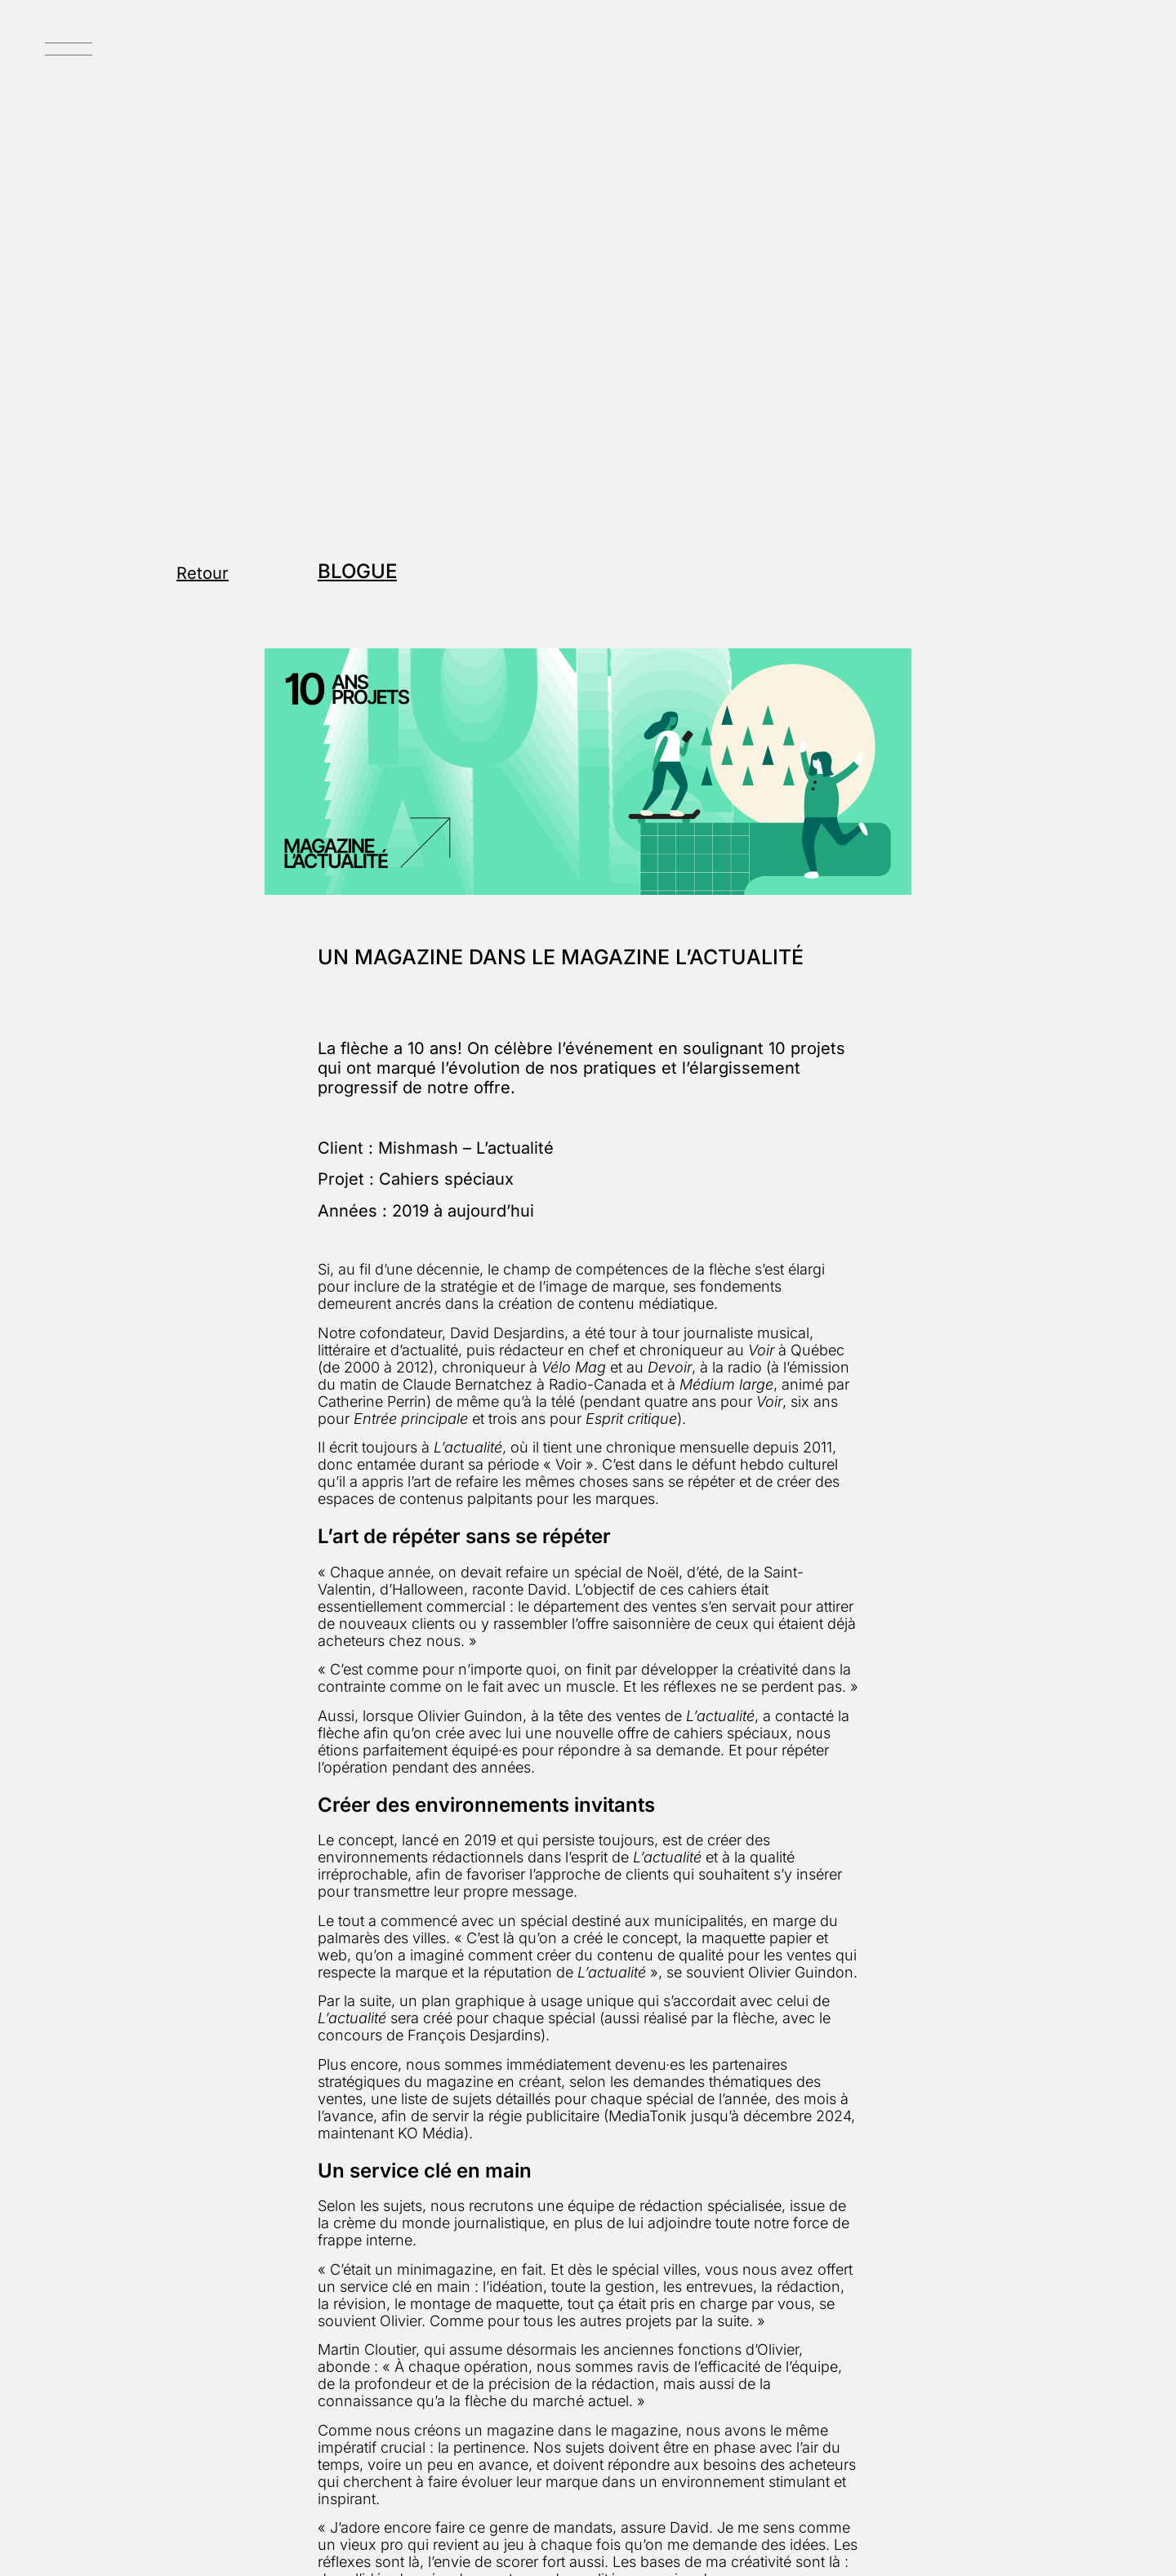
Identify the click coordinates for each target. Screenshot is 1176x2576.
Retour (202, 573)
